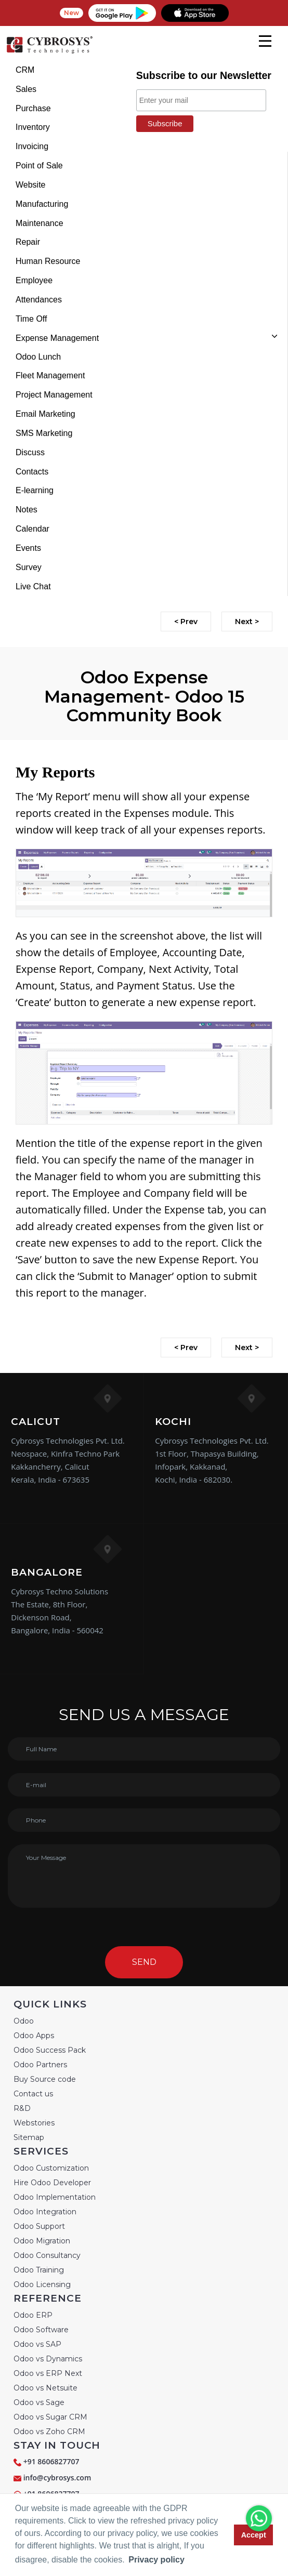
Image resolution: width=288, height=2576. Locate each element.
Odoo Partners (40, 2064)
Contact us (33, 2093)
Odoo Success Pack (50, 2050)
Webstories (34, 2123)
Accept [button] (253, 2535)
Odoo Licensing (42, 2284)
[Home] (49, 52)
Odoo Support (39, 2226)
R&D (22, 2108)
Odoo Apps (34, 2035)
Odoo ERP (33, 2315)
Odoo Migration (42, 2240)
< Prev (186, 621)
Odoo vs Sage (39, 2402)
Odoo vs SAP (37, 2344)
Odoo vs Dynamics (48, 2358)
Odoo (24, 2021)
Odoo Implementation (55, 2197)
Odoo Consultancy (47, 2255)
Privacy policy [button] (156, 2559)
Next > (247, 621)
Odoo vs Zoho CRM (49, 2431)
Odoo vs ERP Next (48, 2373)
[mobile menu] (265, 41)
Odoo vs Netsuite (45, 2388)
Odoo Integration (45, 2211)
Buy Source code (45, 2079)
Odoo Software (41, 2329)
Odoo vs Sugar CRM (50, 2417)
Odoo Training (39, 2270)
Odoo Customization (51, 2168)
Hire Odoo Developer (52, 2182)
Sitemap (29, 2137)
